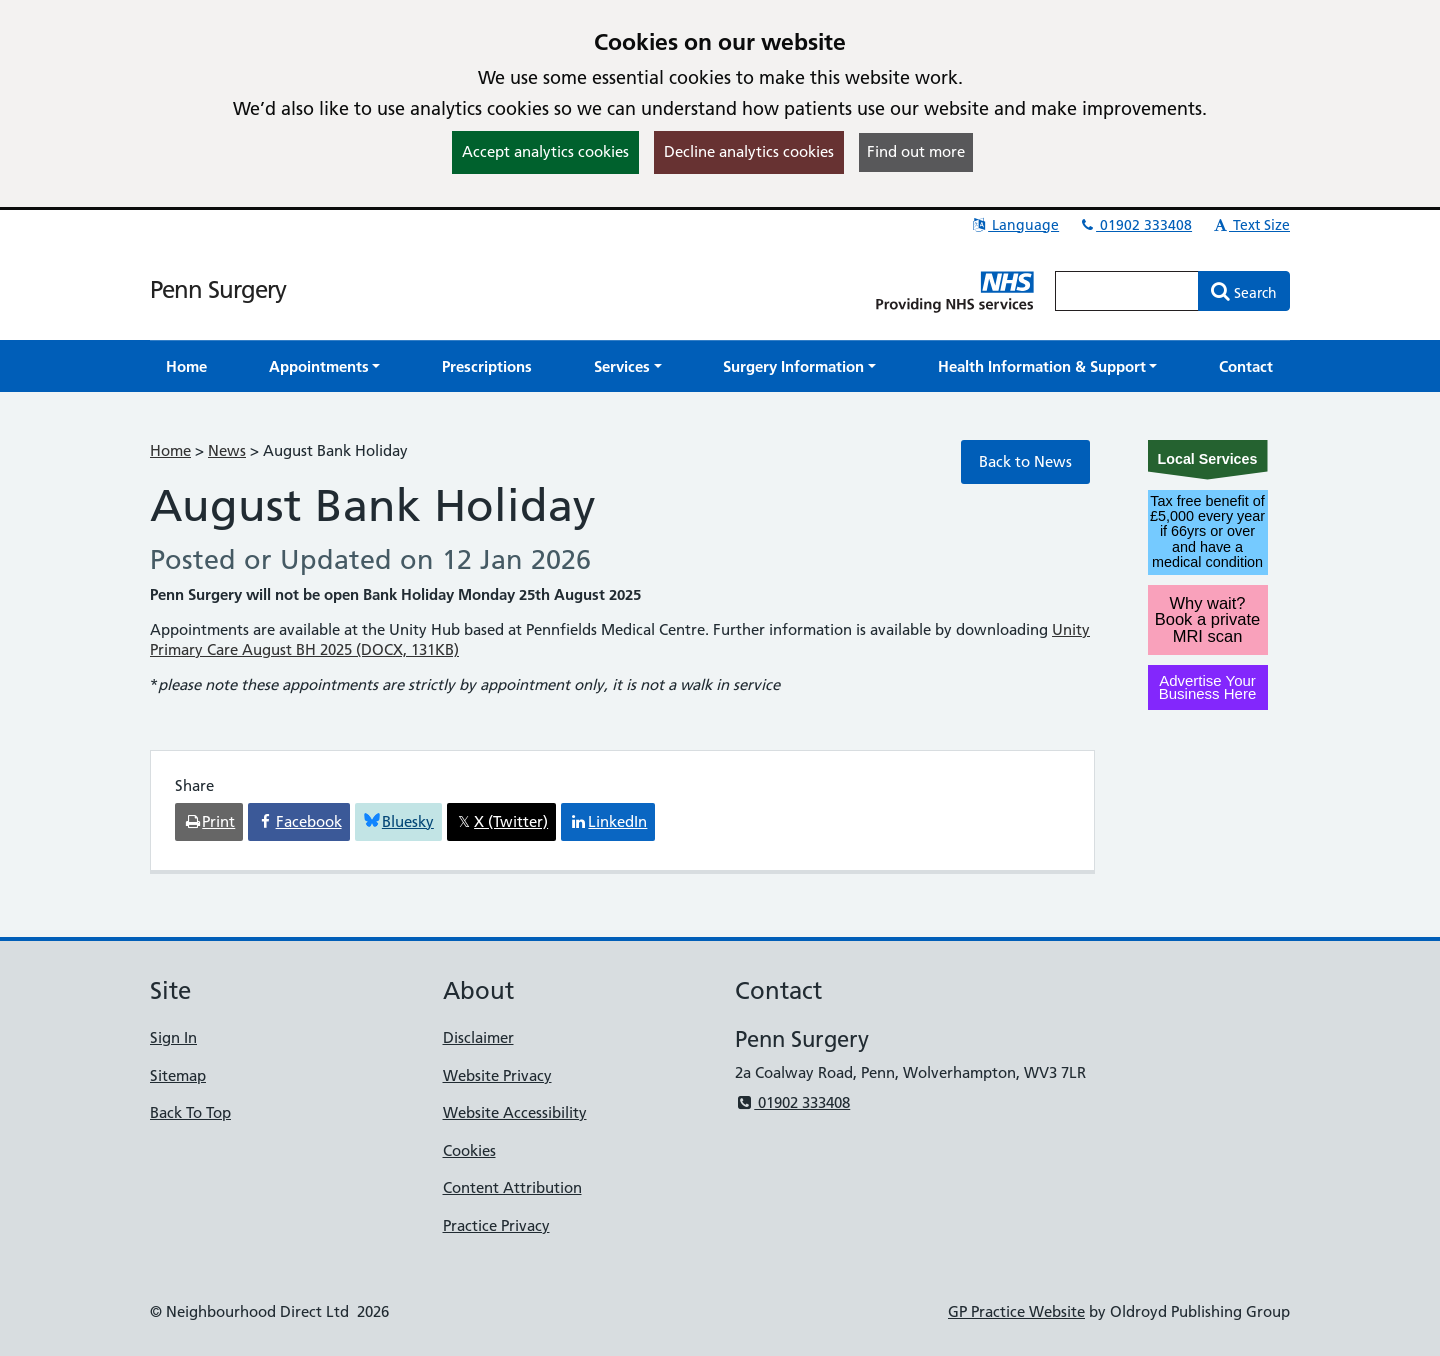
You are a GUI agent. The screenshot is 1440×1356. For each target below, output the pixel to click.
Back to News (1025, 461)
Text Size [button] (1250, 225)
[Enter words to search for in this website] (1127, 291)
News (227, 450)
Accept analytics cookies (545, 151)
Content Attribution (512, 1187)
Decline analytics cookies (749, 151)
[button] (325, 366)
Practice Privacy (496, 1225)
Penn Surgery (218, 289)
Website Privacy (497, 1075)
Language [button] (1014, 225)
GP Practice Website (1016, 1311)
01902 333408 (1135, 225)
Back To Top (190, 1112)
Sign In (173, 1037)
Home (170, 450)
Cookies (469, 1150)
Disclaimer (478, 1037)
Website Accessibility (515, 1112)
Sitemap (178, 1075)
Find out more (916, 151)
